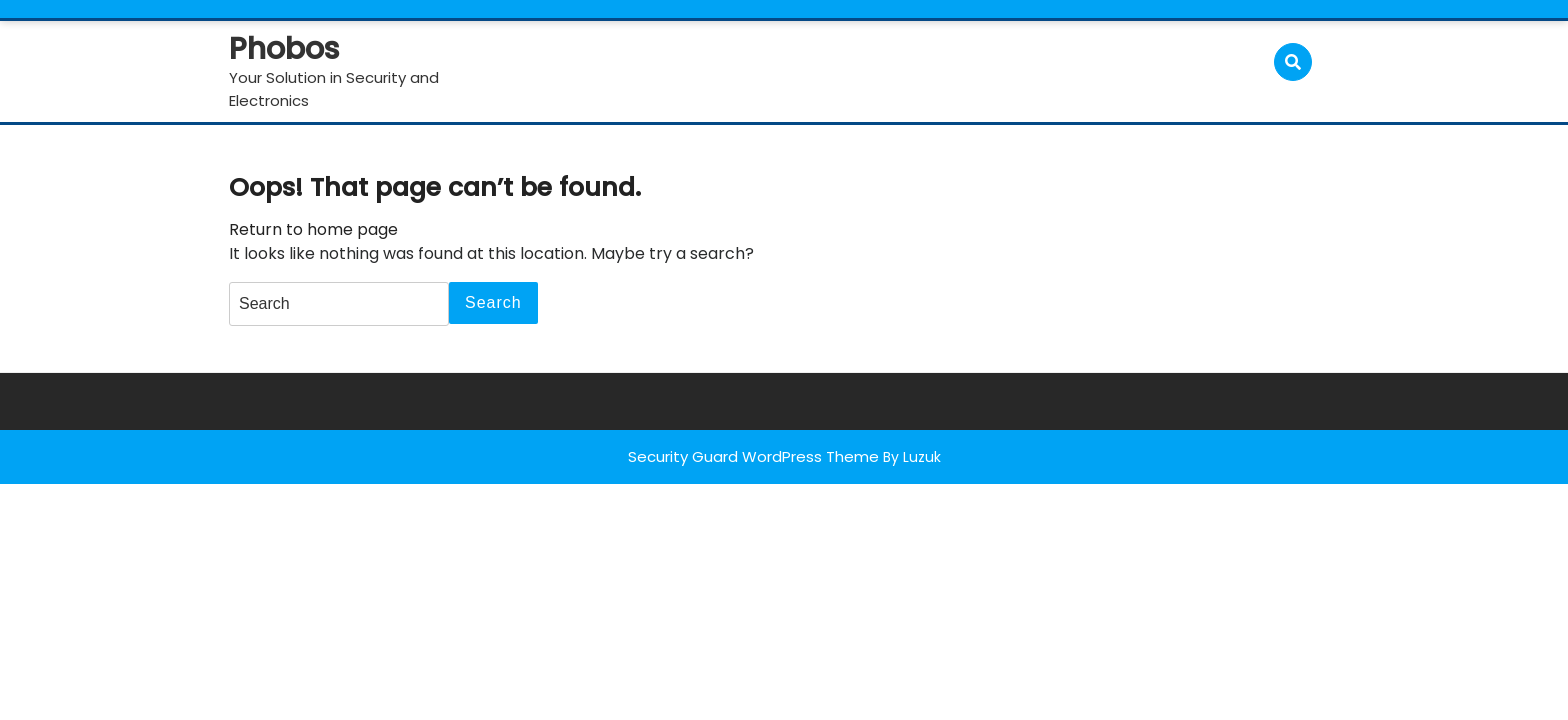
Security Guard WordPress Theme (753, 456)
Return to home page (313, 229)
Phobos (284, 49)
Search (493, 302)
